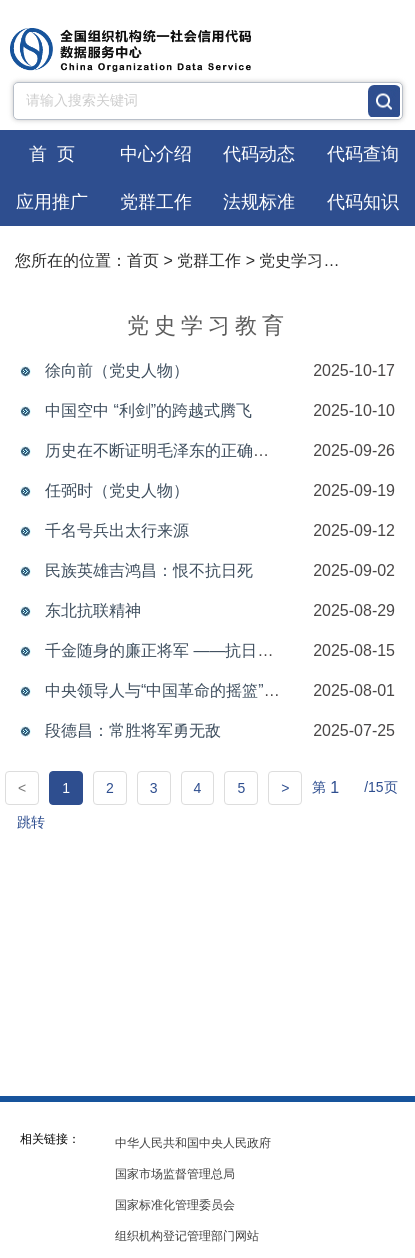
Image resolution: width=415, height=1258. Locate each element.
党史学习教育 (307, 260)
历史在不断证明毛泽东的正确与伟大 (173, 450)
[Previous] (22, 788)
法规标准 (259, 202)
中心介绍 (156, 154)
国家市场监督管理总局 (175, 1174)
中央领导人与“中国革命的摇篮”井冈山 (178, 690)
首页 (143, 260)
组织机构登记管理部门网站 (187, 1236)
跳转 (31, 822)
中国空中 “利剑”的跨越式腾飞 (148, 410)
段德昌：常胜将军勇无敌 (133, 730)
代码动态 (259, 154)
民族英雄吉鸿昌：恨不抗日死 (149, 570)
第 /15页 (354, 788)
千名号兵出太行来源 (117, 530)
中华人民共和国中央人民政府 (193, 1143)
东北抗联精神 (93, 610)
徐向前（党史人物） (117, 370)
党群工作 (156, 202)
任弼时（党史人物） (117, 490)
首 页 (52, 154)
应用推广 (52, 202)
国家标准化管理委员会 (175, 1205)
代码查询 (363, 154)
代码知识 (363, 202)
